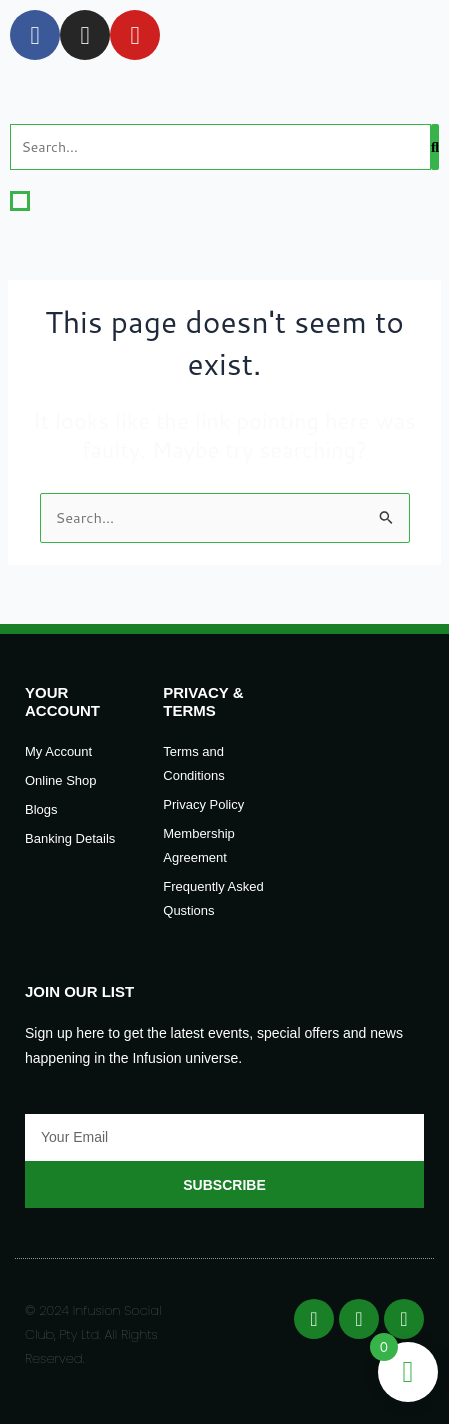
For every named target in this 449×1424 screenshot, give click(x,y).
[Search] (220, 147)
